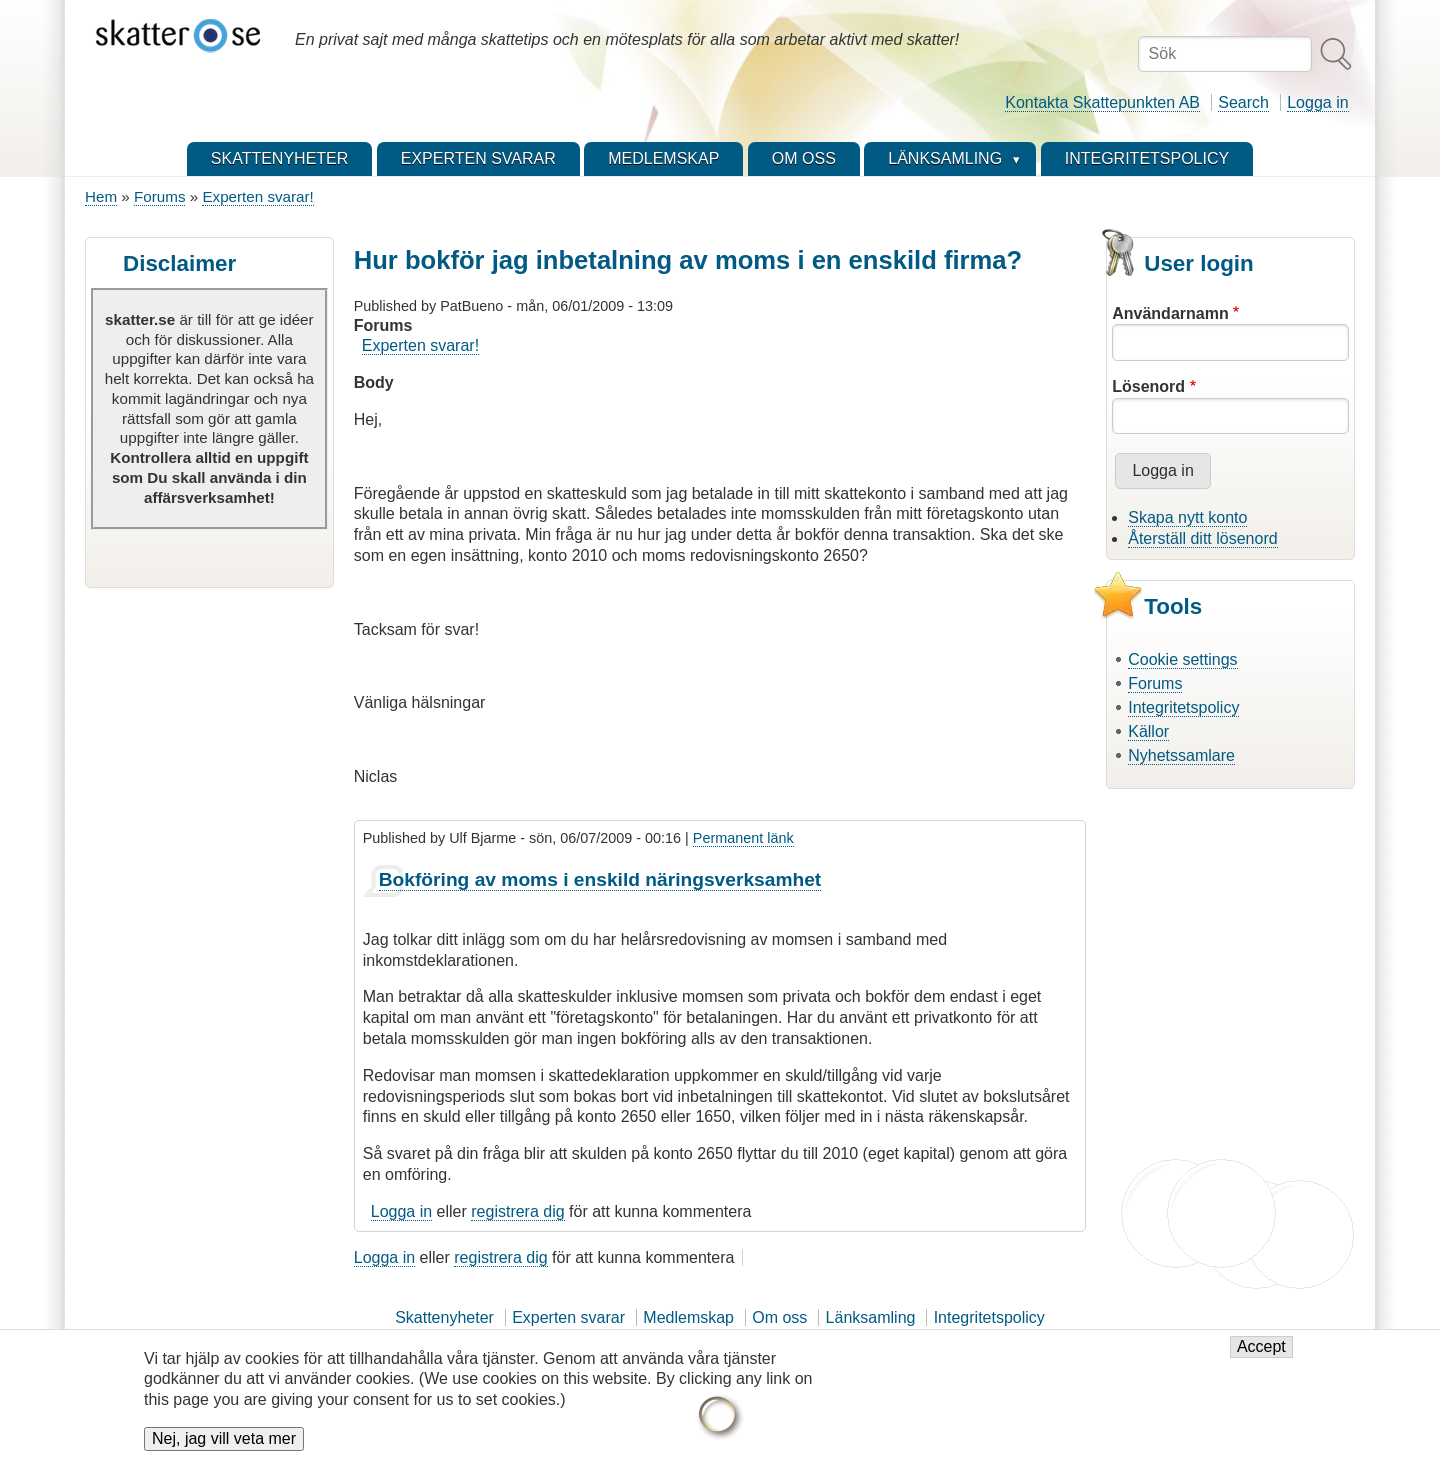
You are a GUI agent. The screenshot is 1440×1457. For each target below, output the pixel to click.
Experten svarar (568, 1317)
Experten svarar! (257, 196)
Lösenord (1148, 386)
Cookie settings (1182, 659)
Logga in (1317, 102)
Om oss (779, 1317)
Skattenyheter (444, 1317)
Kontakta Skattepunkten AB (1102, 102)
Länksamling (871, 1317)
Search (1243, 102)
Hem (101, 196)
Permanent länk (743, 838)
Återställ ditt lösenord (1202, 538)
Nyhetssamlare (1181, 755)
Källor (1148, 731)
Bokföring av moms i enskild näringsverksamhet (600, 879)
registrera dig (517, 1211)
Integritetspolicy (1183, 707)
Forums (159, 196)
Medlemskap (688, 1317)
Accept (1261, 1356)
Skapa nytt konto (1187, 517)
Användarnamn (1170, 313)
